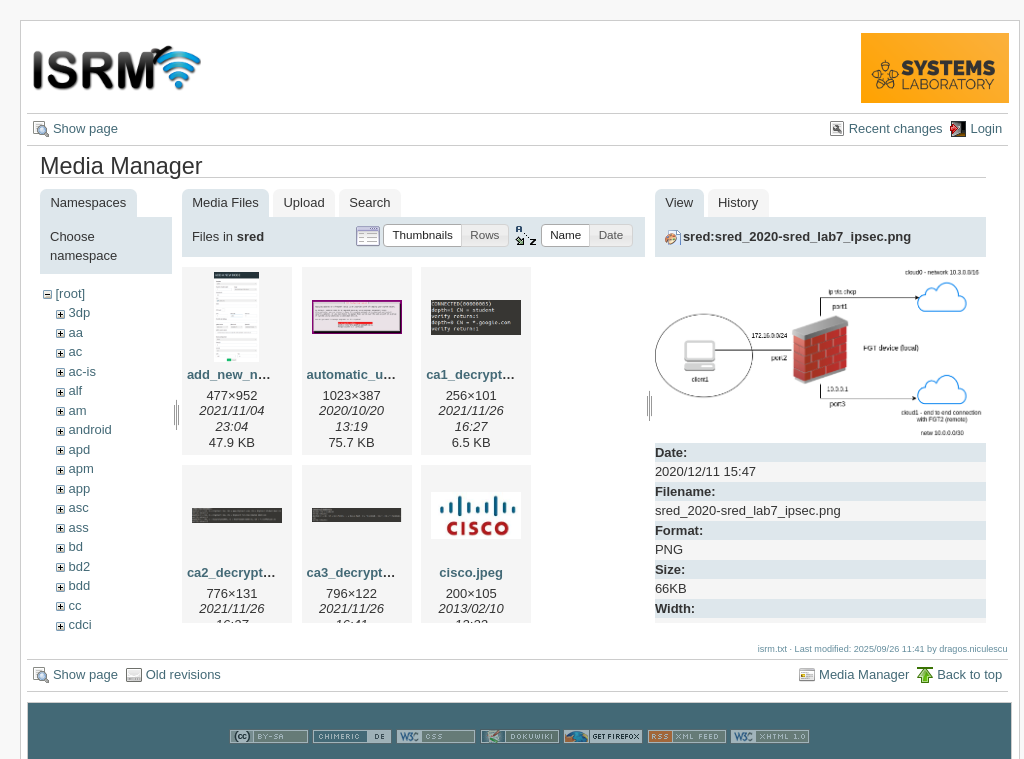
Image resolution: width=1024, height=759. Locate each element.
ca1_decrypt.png (477, 374)
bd (75, 546)
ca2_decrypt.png (238, 572)
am (77, 410)
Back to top (969, 668)
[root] (70, 293)
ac (75, 351)
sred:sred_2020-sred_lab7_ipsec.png (797, 236)
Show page (85, 128)
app (79, 488)
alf (75, 390)
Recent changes (896, 128)
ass (78, 527)
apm (80, 468)
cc (74, 605)
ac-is (81, 371)
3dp (79, 312)
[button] (422, 235)
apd (79, 449)
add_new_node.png (247, 374)
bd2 (79, 566)
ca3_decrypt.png (358, 572)
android (89, 429)
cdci (79, 624)
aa (75, 332)
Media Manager (864, 668)
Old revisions (183, 668)
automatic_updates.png (380, 374)
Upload (303, 202)
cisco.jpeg (471, 572)
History (738, 202)
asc (78, 507)
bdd (79, 585)
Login (986, 128)
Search (369, 202)
